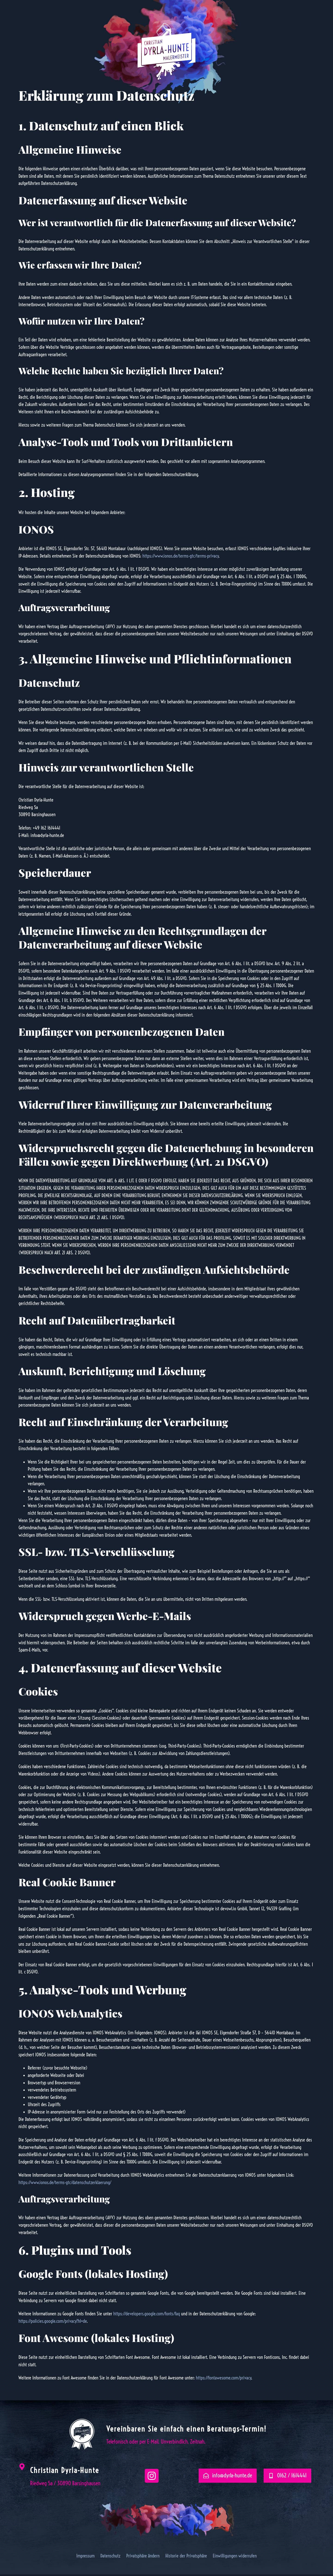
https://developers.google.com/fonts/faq (146, 2314)
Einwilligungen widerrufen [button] (235, 2557)
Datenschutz (110, 2557)
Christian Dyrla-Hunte (64, 2472)
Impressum (85, 2557)
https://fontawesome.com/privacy (223, 2378)
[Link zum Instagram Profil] (152, 2477)
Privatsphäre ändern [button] (143, 2557)
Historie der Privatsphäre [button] (186, 2557)
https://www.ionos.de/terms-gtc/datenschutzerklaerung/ (64, 2182)
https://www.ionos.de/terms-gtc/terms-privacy (180, 556)
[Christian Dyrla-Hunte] (21, 2468)
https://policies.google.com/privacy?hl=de (52, 2321)
